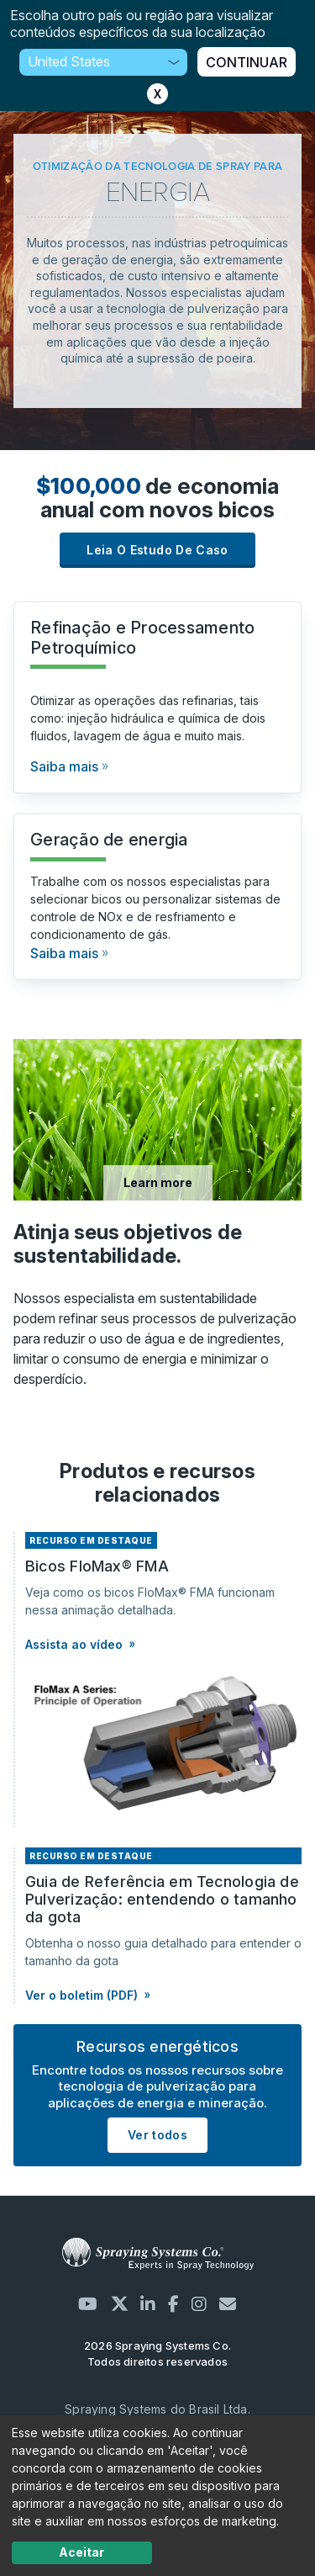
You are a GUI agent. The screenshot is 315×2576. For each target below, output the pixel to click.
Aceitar (81, 2552)
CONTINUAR (246, 62)
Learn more (157, 1182)
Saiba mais (64, 766)
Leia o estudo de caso (157, 550)
